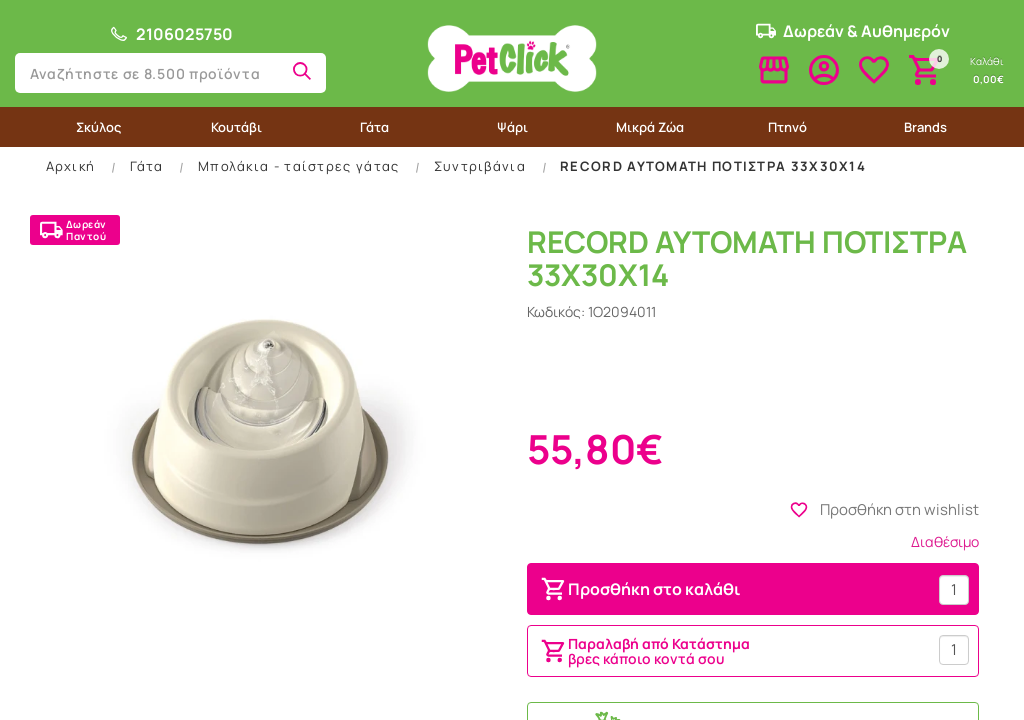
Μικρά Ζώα (650, 127)
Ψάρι (512, 127)
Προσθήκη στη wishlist (883, 510)
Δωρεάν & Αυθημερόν (853, 31)
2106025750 (171, 34)
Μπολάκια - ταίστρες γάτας (299, 166)
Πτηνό (787, 127)
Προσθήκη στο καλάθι (639, 589)
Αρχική (71, 166)
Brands (925, 127)
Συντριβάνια (480, 166)
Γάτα (374, 127)
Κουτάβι (236, 127)
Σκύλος (98, 127)
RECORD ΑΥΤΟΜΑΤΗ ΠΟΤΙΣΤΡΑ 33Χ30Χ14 (713, 166)
